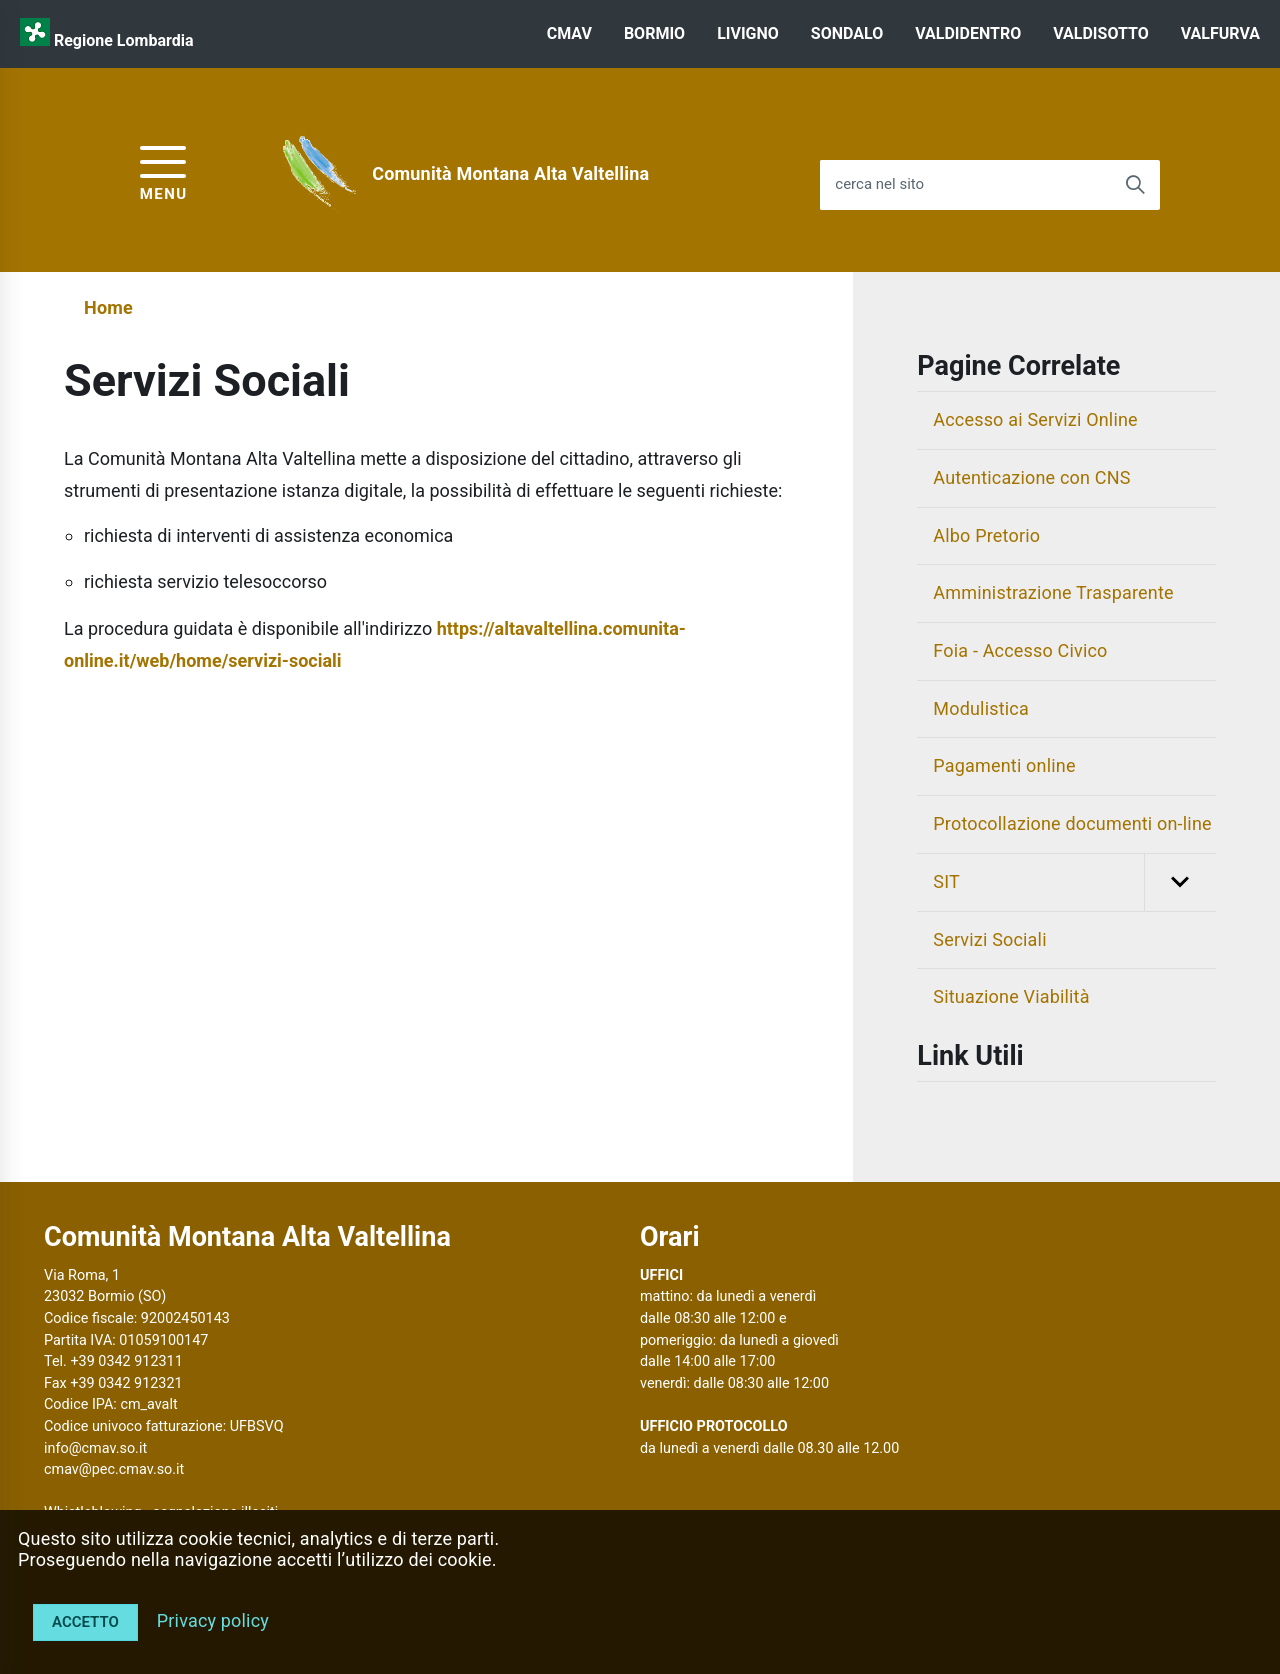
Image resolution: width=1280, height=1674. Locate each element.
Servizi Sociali (989, 939)
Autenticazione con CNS (1031, 477)
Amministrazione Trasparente (1053, 592)
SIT (1074, 882)
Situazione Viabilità (1011, 996)
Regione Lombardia (124, 40)
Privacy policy (213, 1620)
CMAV (569, 33)
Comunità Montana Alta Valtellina (510, 173)
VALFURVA (1220, 33)
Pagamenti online (1004, 765)
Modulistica (981, 708)
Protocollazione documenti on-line (1072, 823)
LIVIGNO (748, 33)
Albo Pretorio (986, 535)
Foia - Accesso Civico (1020, 650)
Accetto (85, 1622)
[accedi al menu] (164, 170)
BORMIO (654, 33)
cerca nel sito (879, 184)
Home (108, 307)
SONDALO (847, 33)
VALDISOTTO (1100, 33)
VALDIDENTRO (968, 33)
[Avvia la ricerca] (1135, 185)
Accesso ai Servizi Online (1035, 419)
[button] (1180, 882)
